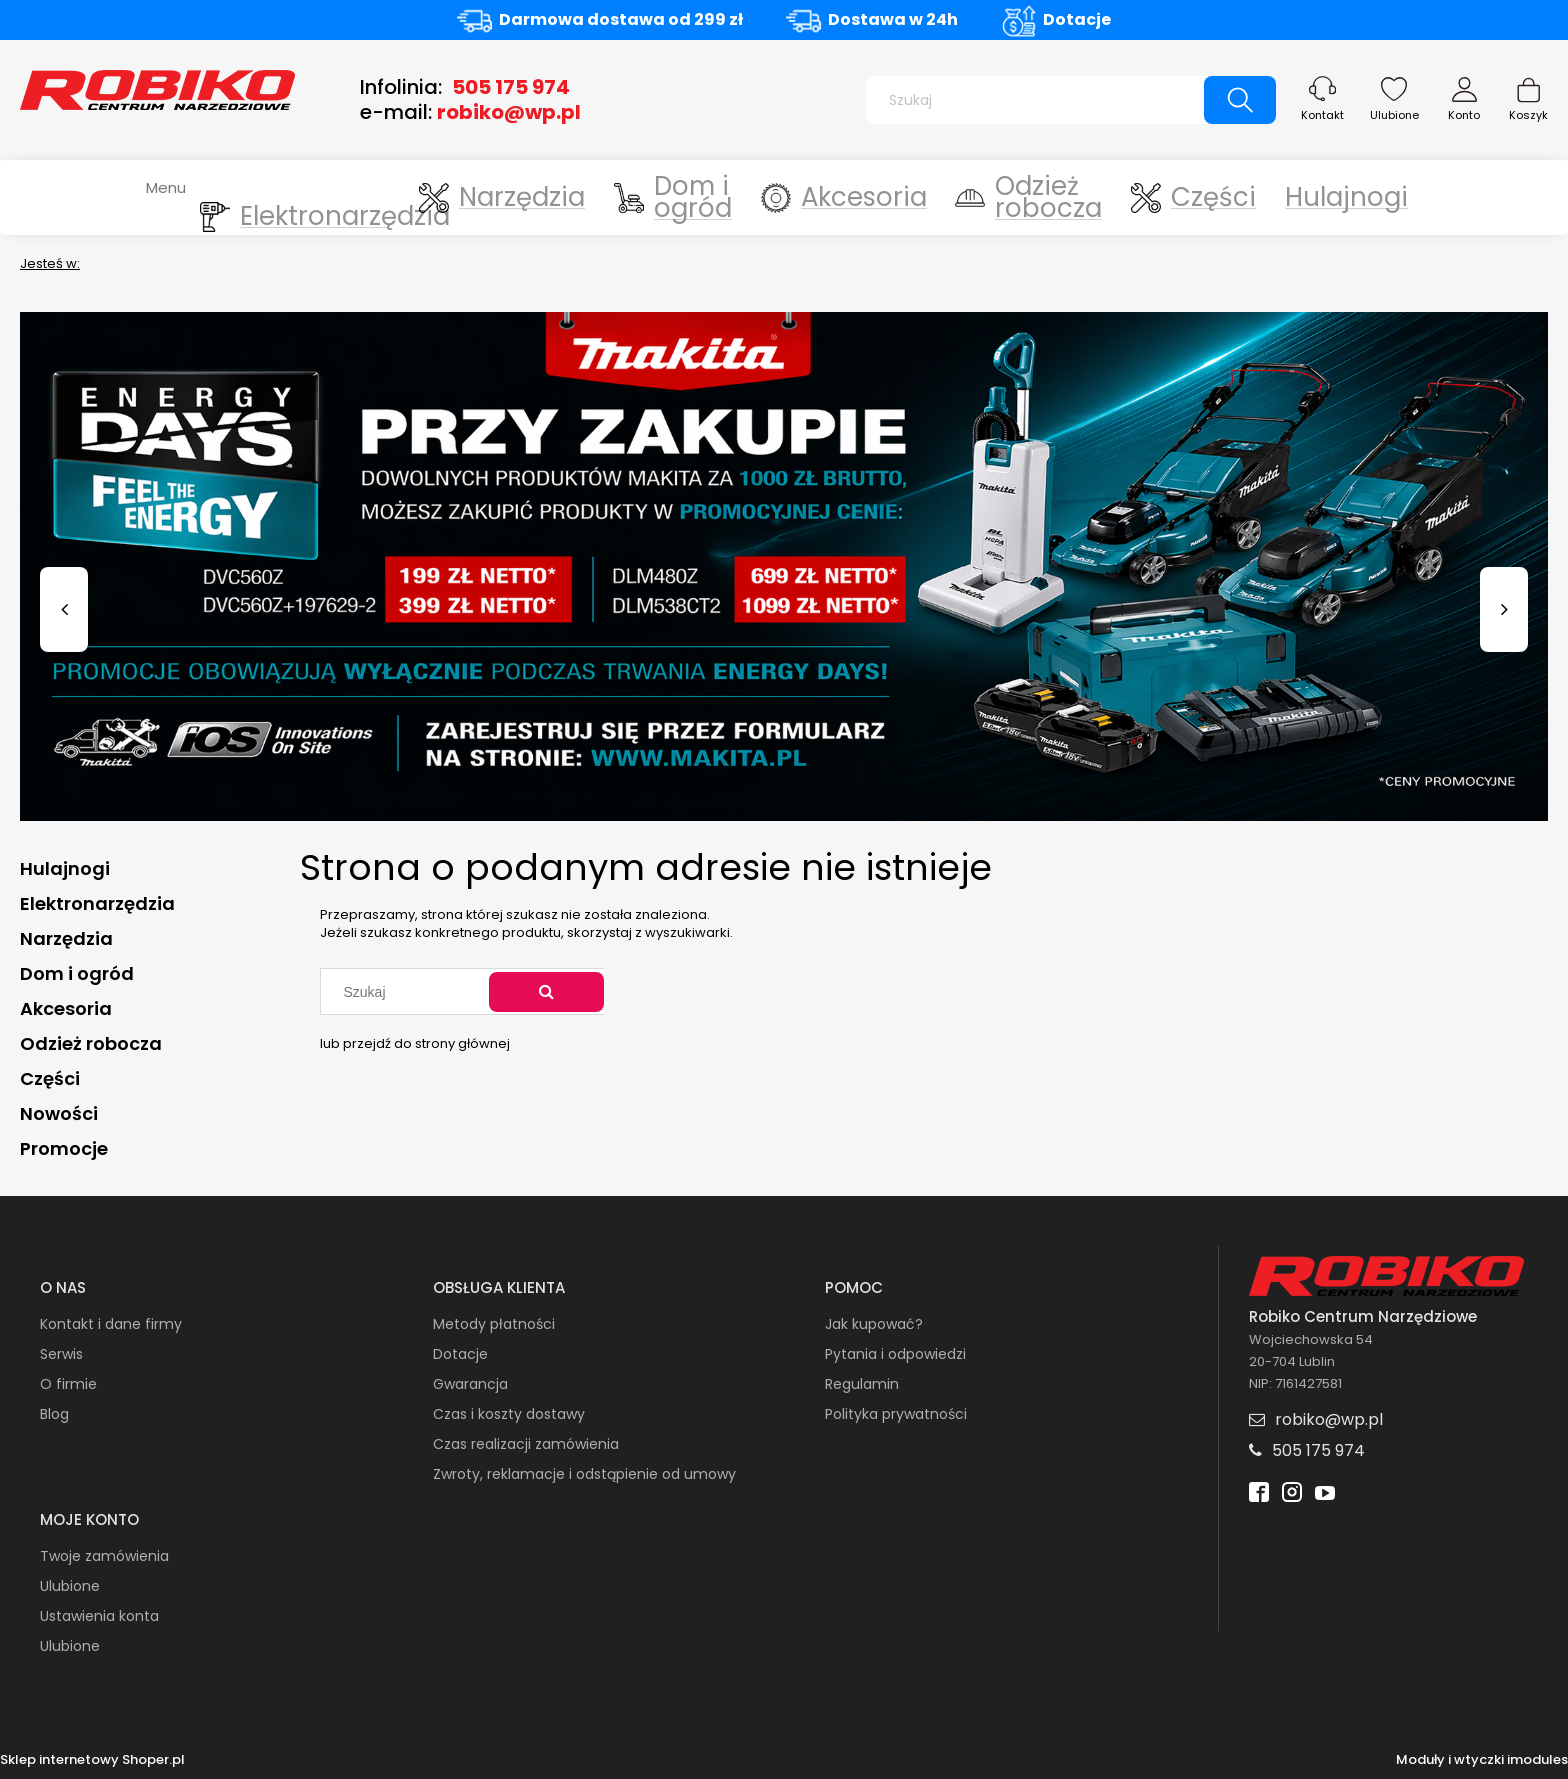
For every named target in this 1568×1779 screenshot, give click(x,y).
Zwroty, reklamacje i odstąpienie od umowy (584, 1474)
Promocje (64, 1148)
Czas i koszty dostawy (509, 1414)
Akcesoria (66, 1008)
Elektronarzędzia (97, 903)
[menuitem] (311, 197)
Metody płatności (494, 1324)
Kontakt (1322, 115)
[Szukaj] (1240, 100)
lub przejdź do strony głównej (415, 1043)
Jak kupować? (874, 1324)
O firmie (68, 1384)
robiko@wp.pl (509, 112)
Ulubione (1394, 115)
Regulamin (862, 1384)
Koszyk (1528, 115)
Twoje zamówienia (104, 1556)
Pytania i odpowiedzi (895, 1354)
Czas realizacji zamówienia (526, 1444)
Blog (54, 1414)
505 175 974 (511, 87)
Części (50, 1078)
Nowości (59, 1113)
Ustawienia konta (99, 1616)
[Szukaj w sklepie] (1039, 100)
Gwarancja (470, 1384)
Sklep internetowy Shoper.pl (92, 1760)
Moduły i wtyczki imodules (1482, 1760)
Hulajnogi (65, 868)
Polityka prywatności (896, 1414)
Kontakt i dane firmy (111, 1324)
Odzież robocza (91, 1043)
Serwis (61, 1354)
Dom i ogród (77, 973)
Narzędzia (66, 938)
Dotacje (1077, 19)
